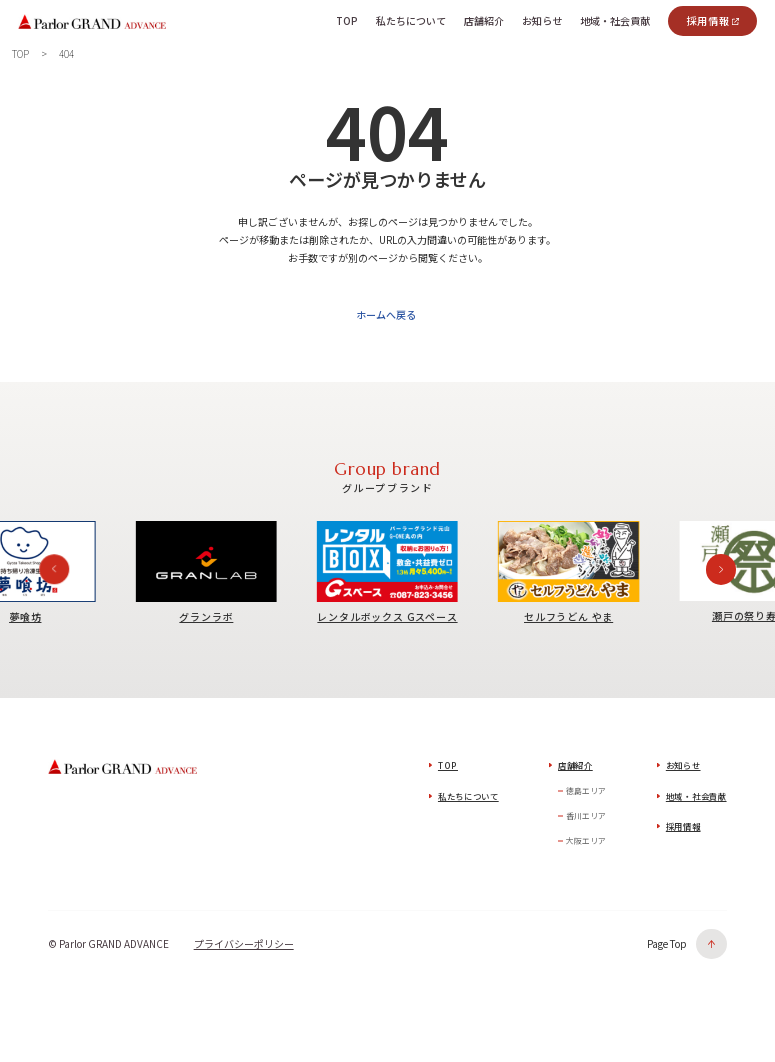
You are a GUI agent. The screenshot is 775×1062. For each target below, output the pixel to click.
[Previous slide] (54, 573)
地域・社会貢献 (696, 800)
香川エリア (586, 819)
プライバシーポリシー (244, 947)
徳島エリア (586, 794)
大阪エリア (586, 844)
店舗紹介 (575, 769)
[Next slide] (721, 573)
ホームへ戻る (385, 319)
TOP (448, 769)
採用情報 (707, 20)
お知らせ (683, 769)
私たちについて (468, 800)
